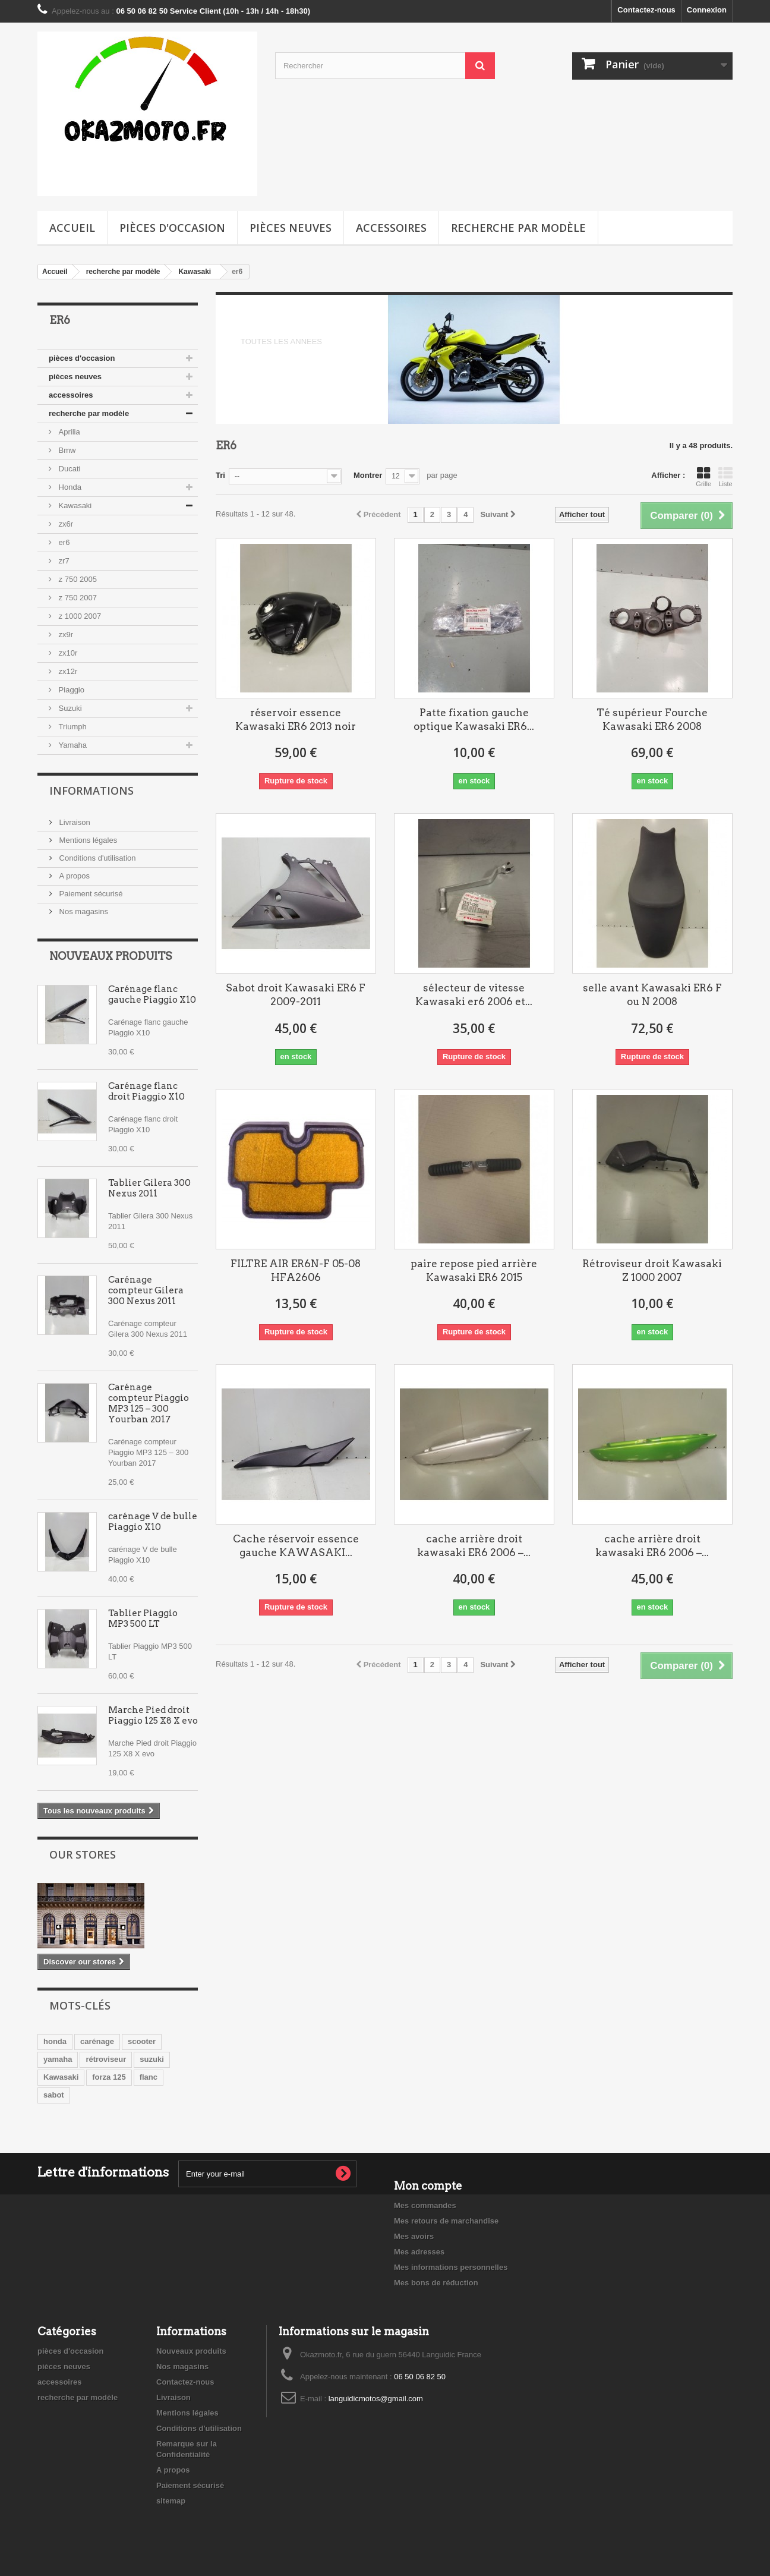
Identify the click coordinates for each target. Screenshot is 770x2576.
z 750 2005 (76, 579)
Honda (68, 487)
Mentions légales (87, 840)
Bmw (66, 450)
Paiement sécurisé (90, 893)
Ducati (68, 468)
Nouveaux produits (110, 956)
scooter (142, 2041)
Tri (220, 475)
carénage (97, 2041)
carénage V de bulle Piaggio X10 (152, 1521)
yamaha (57, 2059)
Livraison (73, 822)
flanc (148, 2077)
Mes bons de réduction (436, 2282)
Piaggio (70, 689)
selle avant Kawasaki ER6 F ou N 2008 (652, 994)
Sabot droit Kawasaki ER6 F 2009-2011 (295, 994)
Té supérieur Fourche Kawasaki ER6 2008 (652, 719)
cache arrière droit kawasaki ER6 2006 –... (474, 1545)
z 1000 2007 (78, 616)
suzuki (151, 2059)
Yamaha (71, 745)
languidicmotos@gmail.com (376, 2398)
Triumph (71, 726)
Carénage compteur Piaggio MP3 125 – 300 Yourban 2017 (148, 1403)
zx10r (66, 652)
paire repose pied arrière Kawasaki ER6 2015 (474, 1270)
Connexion (707, 9)
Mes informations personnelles (450, 2267)
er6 (63, 542)
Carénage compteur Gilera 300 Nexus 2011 (146, 1290)
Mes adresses (419, 2251)
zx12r (66, 671)
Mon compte (428, 2186)
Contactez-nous (646, 9)
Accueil (72, 228)
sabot (53, 2094)
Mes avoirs (414, 2236)
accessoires (391, 228)
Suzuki (69, 708)
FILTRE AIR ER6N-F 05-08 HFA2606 (296, 1270)
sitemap (170, 2500)
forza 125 (108, 2077)
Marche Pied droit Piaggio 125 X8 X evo (153, 1715)
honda (55, 2041)
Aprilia (68, 431)
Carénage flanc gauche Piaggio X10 (153, 994)
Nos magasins (82, 911)
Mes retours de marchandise (446, 2220)
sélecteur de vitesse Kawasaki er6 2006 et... (473, 994)
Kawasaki (73, 505)
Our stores (82, 1854)
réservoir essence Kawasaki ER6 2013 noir (295, 719)
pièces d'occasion (172, 228)
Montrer (368, 475)
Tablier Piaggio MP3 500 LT (143, 1618)
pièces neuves (291, 228)
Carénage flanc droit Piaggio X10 (146, 1091)
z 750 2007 (76, 597)
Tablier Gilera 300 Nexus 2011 (149, 1188)
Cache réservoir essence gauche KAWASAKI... (296, 1545)
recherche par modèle (518, 228)
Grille (703, 476)
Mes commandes (425, 2205)
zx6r (64, 523)
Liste (725, 476)
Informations (91, 790)
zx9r (64, 634)
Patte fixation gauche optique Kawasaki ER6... (474, 719)
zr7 (63, 560)
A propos (73, 875)
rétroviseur (106, 2059)
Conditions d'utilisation (96, 858)
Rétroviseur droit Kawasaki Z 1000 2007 (652, 1270)
